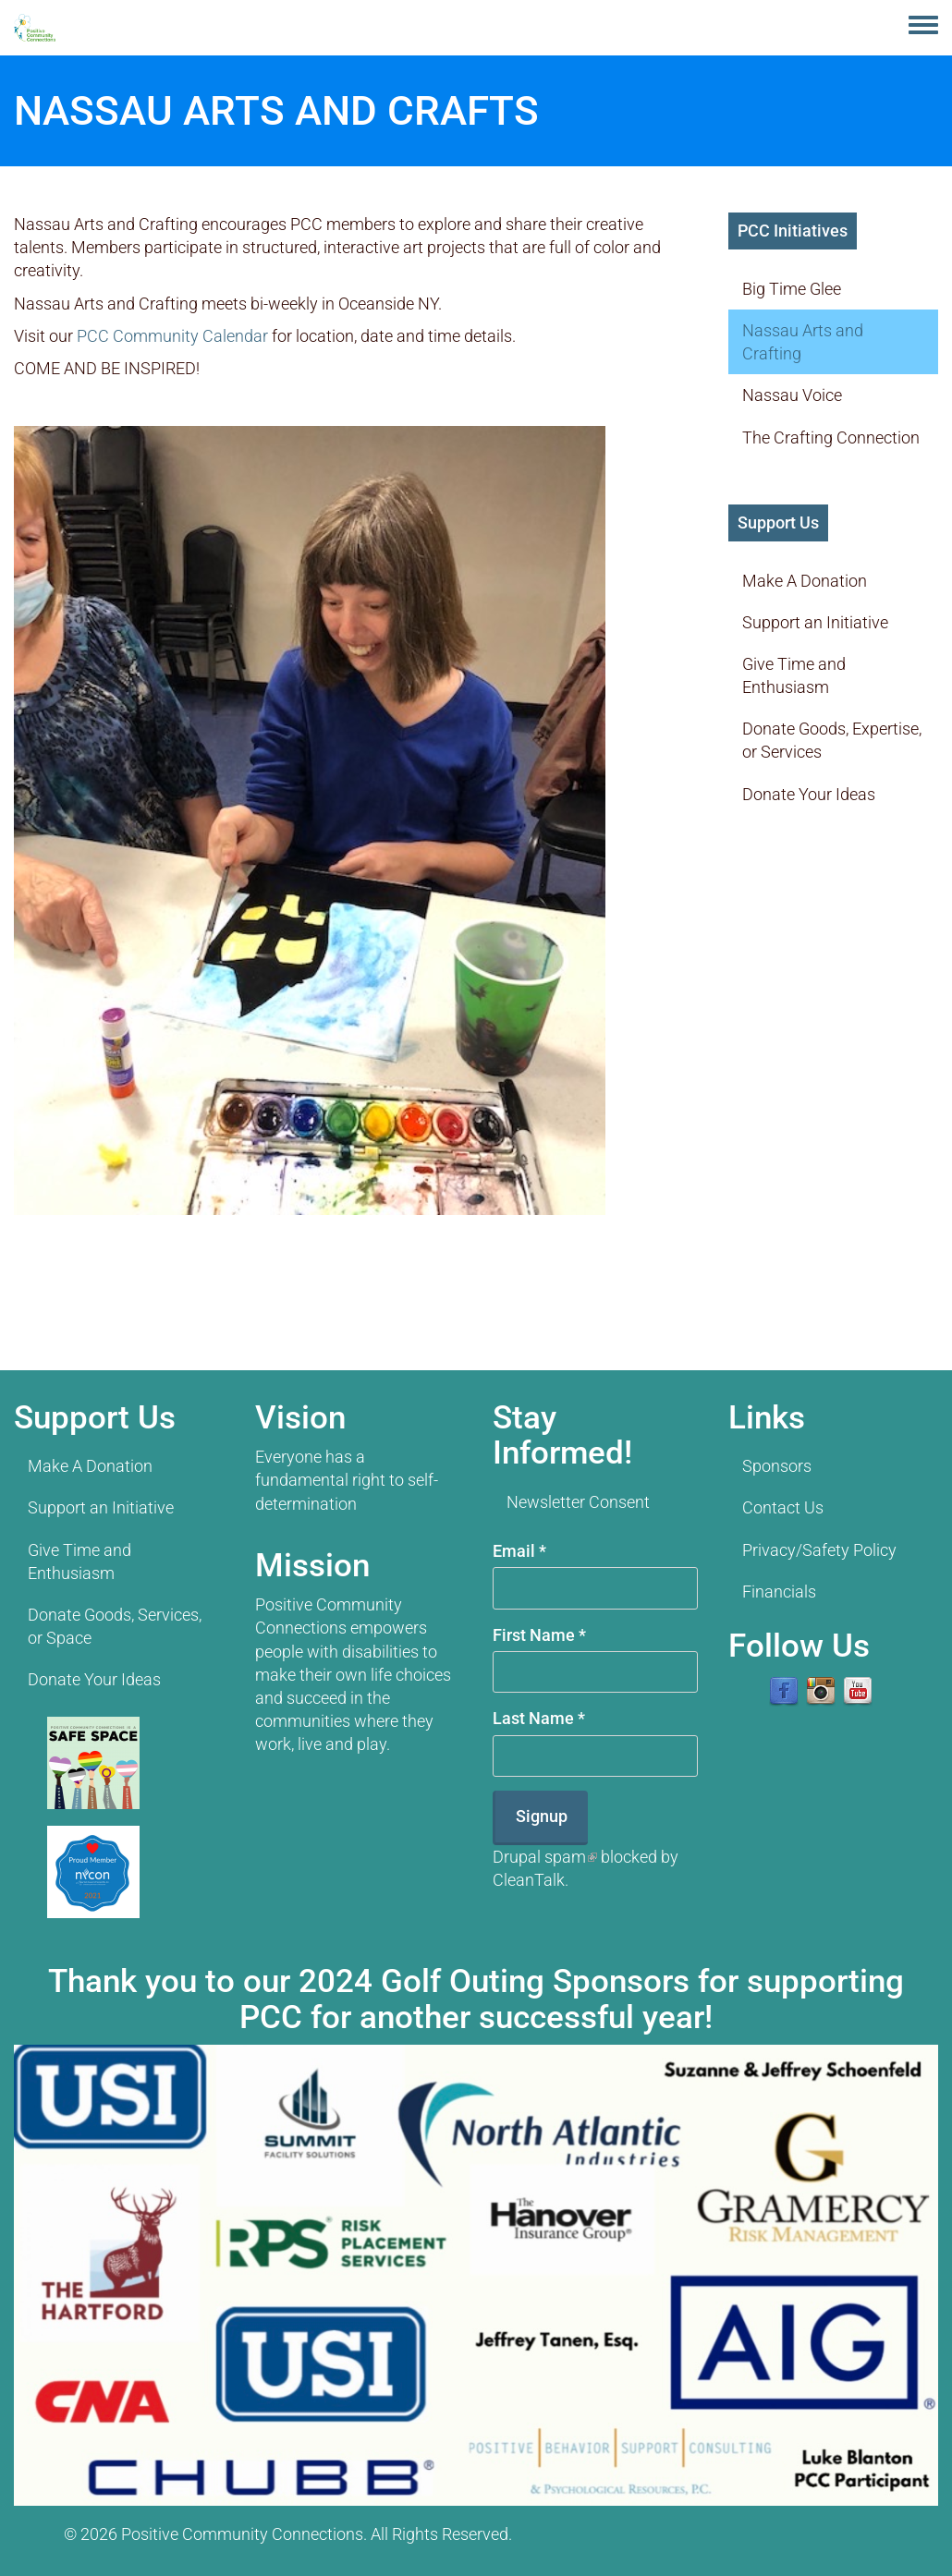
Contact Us (783, 1507)
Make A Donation (804, 580)
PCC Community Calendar (172, 336)
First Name (539, 1635)
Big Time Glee (791, 288)
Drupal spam (545, 1856)
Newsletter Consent (578, 1502)
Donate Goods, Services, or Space (114, 1626)
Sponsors (777, 1466)
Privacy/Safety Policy (819, 1550)
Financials (779, 1591)
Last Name (539, 1718)
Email (519, 1551)
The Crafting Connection (831, 437)
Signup (542, 1816)
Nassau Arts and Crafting (802, 342)
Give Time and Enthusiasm (794, 675)
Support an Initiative (815, 622)
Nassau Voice (792, 395)
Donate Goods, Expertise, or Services (831, 740)
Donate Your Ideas (808, 794)
